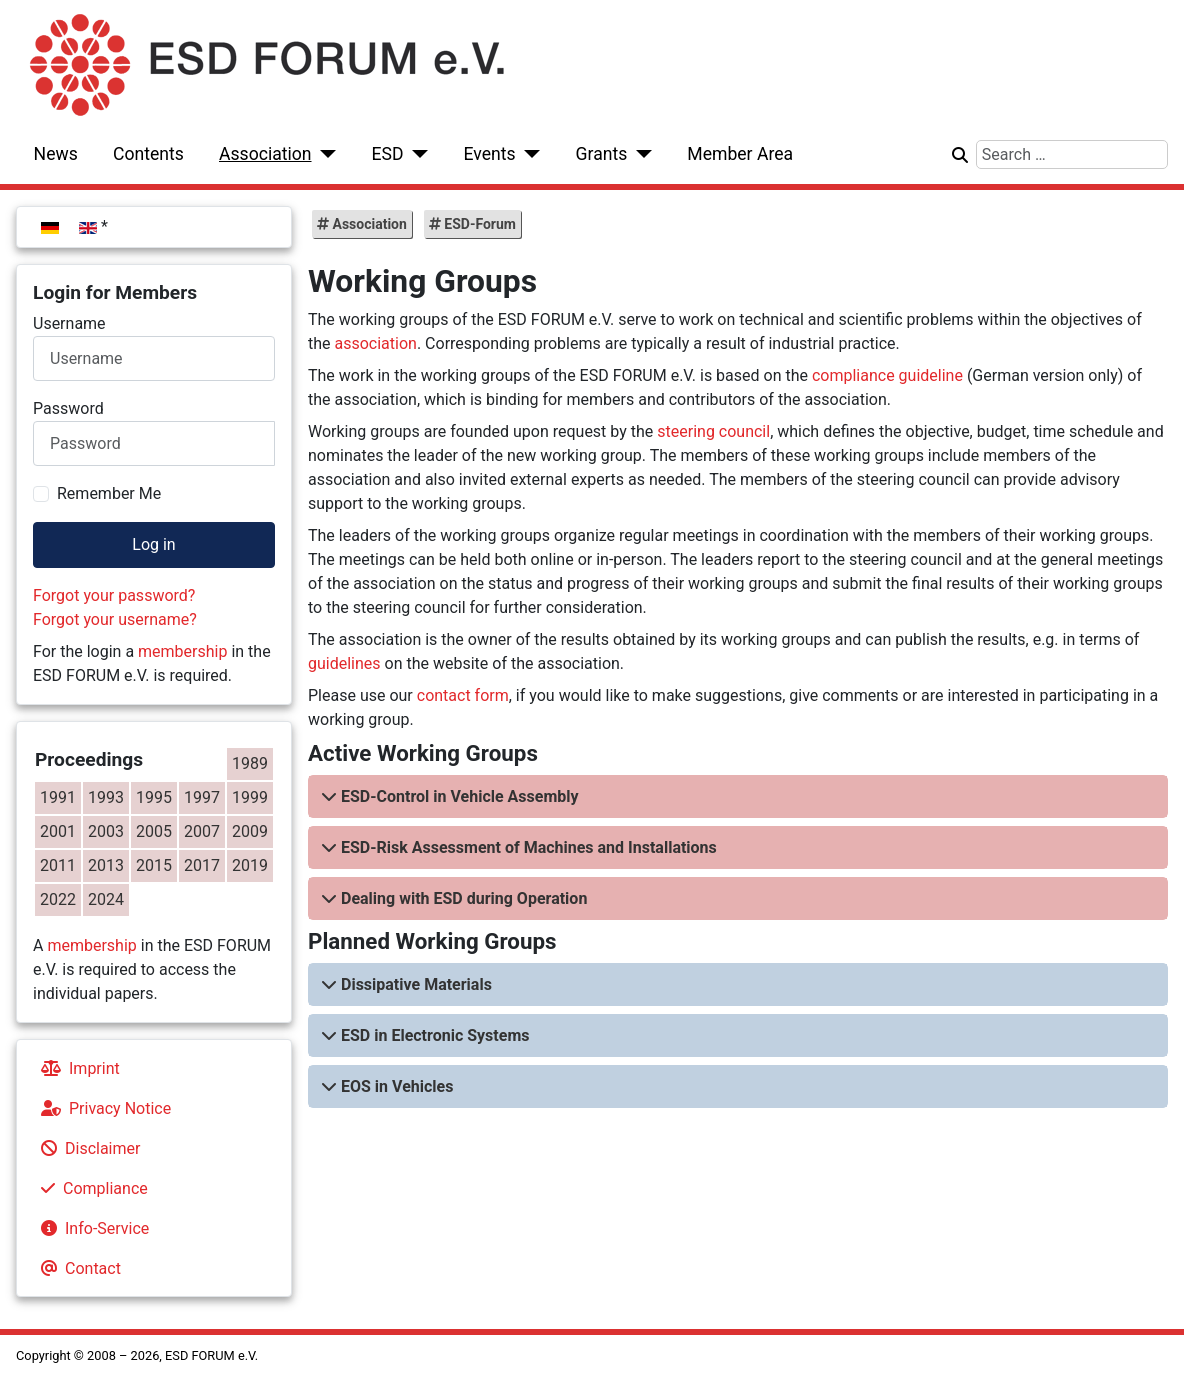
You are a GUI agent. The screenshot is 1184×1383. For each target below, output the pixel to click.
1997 (202, 797)
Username (69, 323)
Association (265, 154)
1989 (250, 763)
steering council (713, 431)
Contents (148, 154)
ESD (388, 154)
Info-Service (91, 1228)
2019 (250, 865)
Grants (602, 154)
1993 (106, 797)
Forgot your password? (114, 595)
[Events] (528, 154)
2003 (106, 831)
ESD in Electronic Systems (435, 1035)
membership (182, 651)
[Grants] (639, 154)
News (56, 154)
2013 (106, 865)
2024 (106, 899)
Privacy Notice (102, 1108)
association (376, 343)
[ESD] (416, 154)
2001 (58, 831)
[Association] (324, 154)
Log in (153, 544)
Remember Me (109, 493)
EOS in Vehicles (397, 1086)
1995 (154, 797)
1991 (58, 797)
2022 (58, 899)
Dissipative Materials (416, 984)
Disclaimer (86, 1148)
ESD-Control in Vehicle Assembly (460, 796)
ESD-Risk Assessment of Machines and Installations (529, 847)
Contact (77, 1268)
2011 (58, 865)
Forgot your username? (115, 619)
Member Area (740, 154)
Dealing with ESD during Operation (464, 898)
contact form (463, 695)
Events (489, 154)
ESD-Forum (478, 224)
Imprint (76, 1068)
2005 (154, 831)
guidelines (344, 663)
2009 (250, 831)
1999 (250, 797)
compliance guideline (887, 375)
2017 (202, 865)
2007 (202, 831)
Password (68, 408)
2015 (154, 865)
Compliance (90, 1188)
